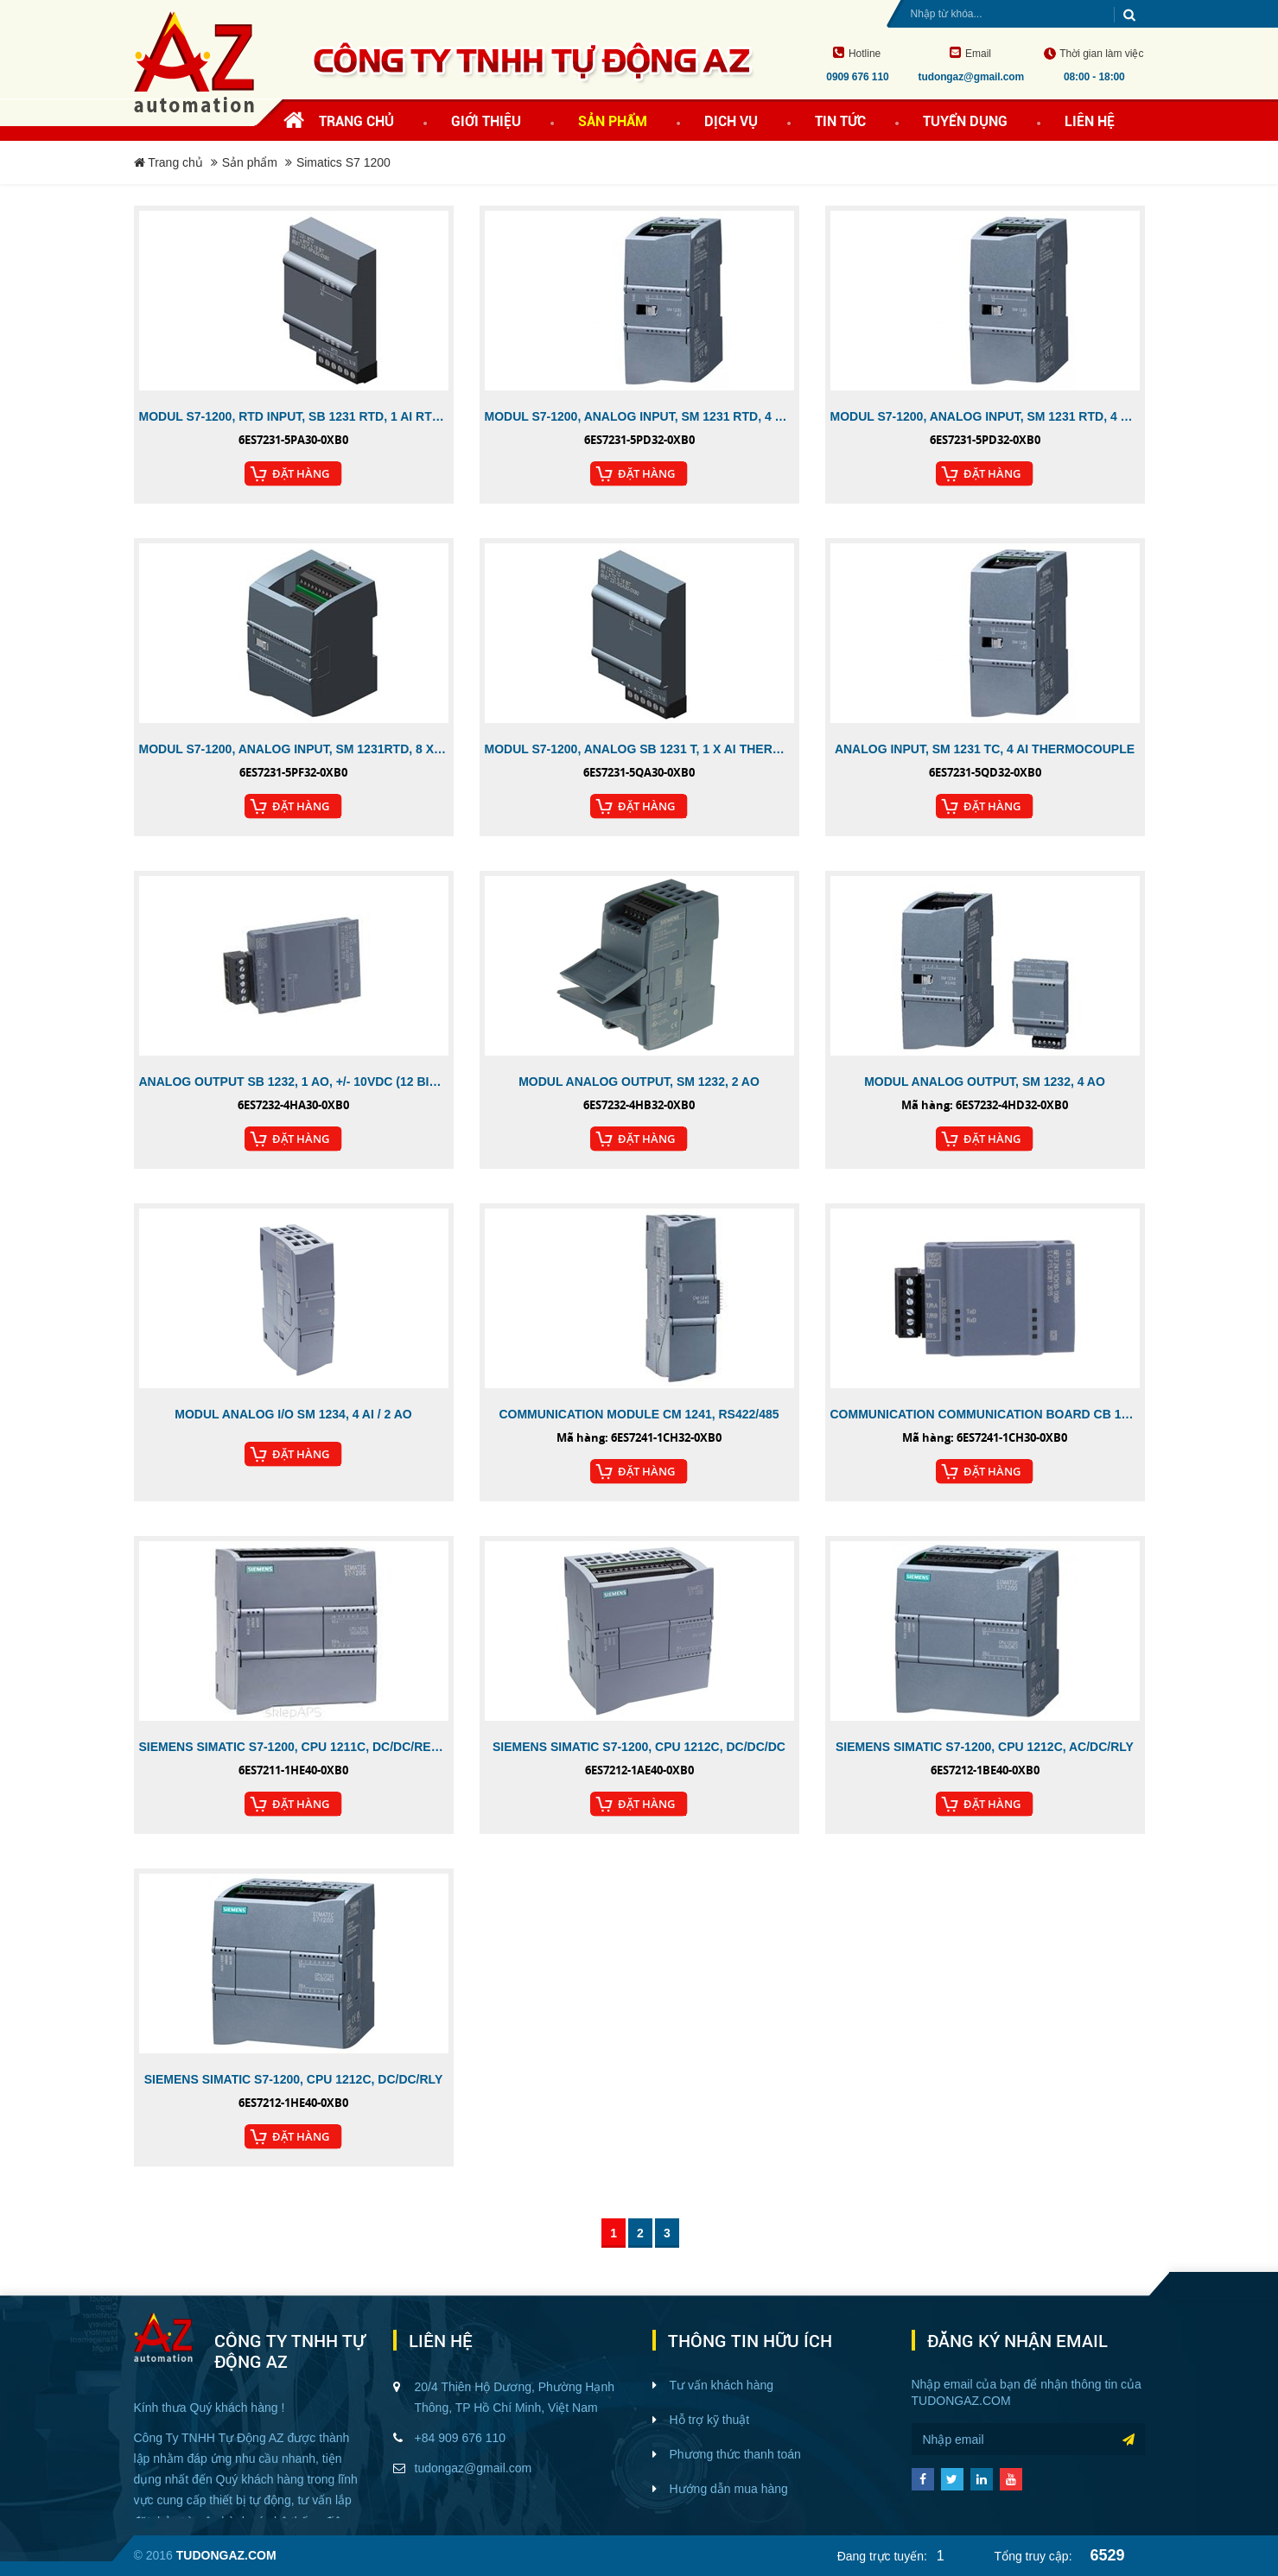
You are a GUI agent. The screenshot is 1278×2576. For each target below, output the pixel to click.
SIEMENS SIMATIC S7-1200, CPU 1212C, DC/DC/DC (639, 1747)
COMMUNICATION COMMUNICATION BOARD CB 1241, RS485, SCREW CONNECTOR (985, 1414)
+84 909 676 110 (460, 2438)
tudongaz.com (961, 2401)
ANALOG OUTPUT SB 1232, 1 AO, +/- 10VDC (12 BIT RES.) (293, 1081)
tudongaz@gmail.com (473, 2468)
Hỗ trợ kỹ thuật (710, 2420)
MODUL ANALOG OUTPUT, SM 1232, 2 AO (639, 1081)
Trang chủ (356, 121)
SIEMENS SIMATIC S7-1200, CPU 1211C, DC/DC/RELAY (293, 1747)
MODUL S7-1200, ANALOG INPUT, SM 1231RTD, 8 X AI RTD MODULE (293, 749)
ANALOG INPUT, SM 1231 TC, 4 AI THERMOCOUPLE (985, 749)
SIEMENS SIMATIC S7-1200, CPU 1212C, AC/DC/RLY (985, 1747)
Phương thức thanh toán (735, 2454)
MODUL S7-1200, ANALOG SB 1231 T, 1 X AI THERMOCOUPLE (639, 749)
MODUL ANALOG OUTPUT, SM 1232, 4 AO (984, 1081)
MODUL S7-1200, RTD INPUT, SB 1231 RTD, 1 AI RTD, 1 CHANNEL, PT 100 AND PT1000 (293, 416)
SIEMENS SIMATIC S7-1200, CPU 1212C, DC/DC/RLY (293, 2079)
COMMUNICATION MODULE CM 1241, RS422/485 (639, 1414)
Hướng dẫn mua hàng (729, 2489)
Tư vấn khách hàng (722, 2385)
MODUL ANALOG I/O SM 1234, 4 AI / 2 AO (293, 1414)
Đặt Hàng (300, 473)
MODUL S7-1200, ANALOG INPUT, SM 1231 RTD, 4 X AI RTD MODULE (639, 416)
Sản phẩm (249, 162)
